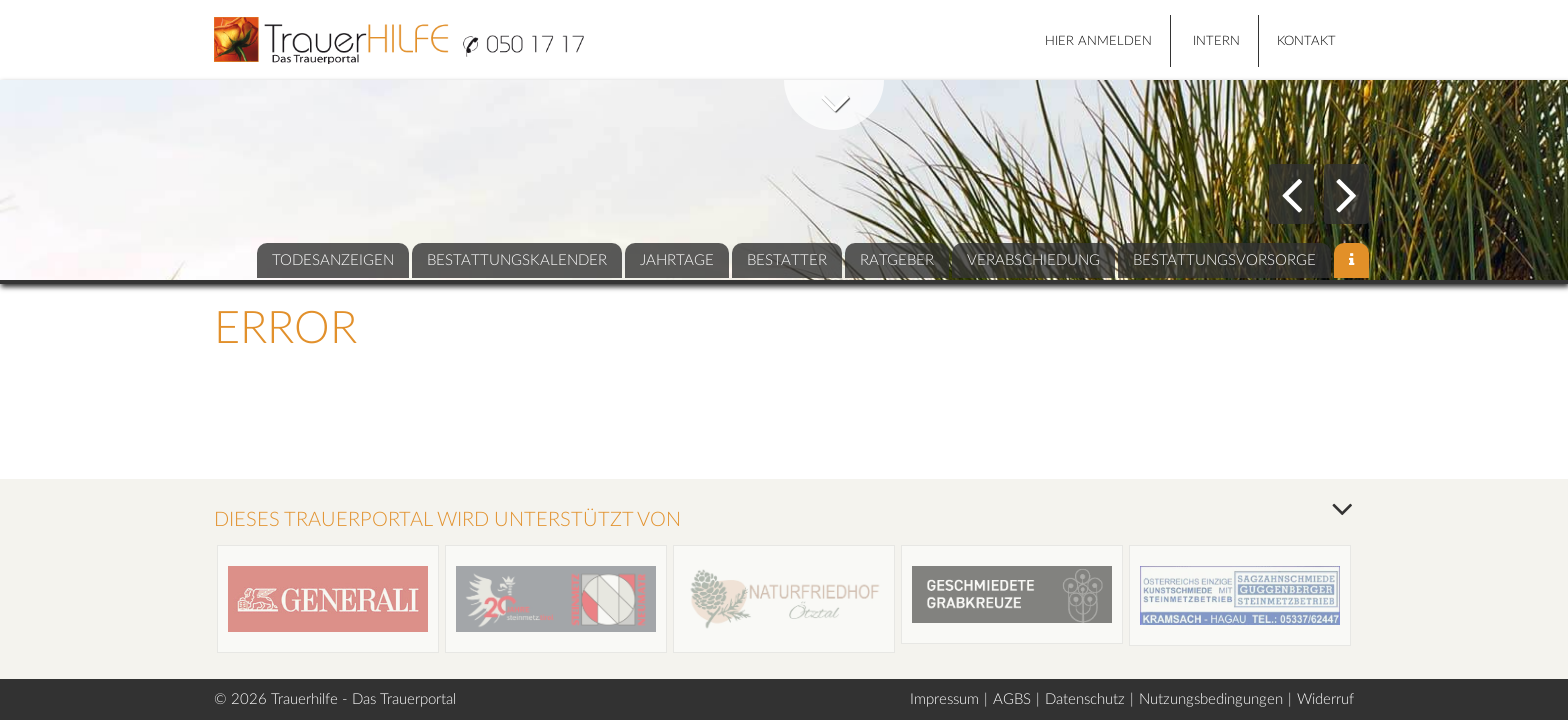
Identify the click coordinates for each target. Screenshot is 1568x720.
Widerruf (1325, 699)
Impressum (944, 699)
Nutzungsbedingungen (1211, 699)
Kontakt (1306, 41)
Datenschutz (1085, 699)
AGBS (1012, 699)
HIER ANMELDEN (1098, 41)
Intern (1216, 41)
